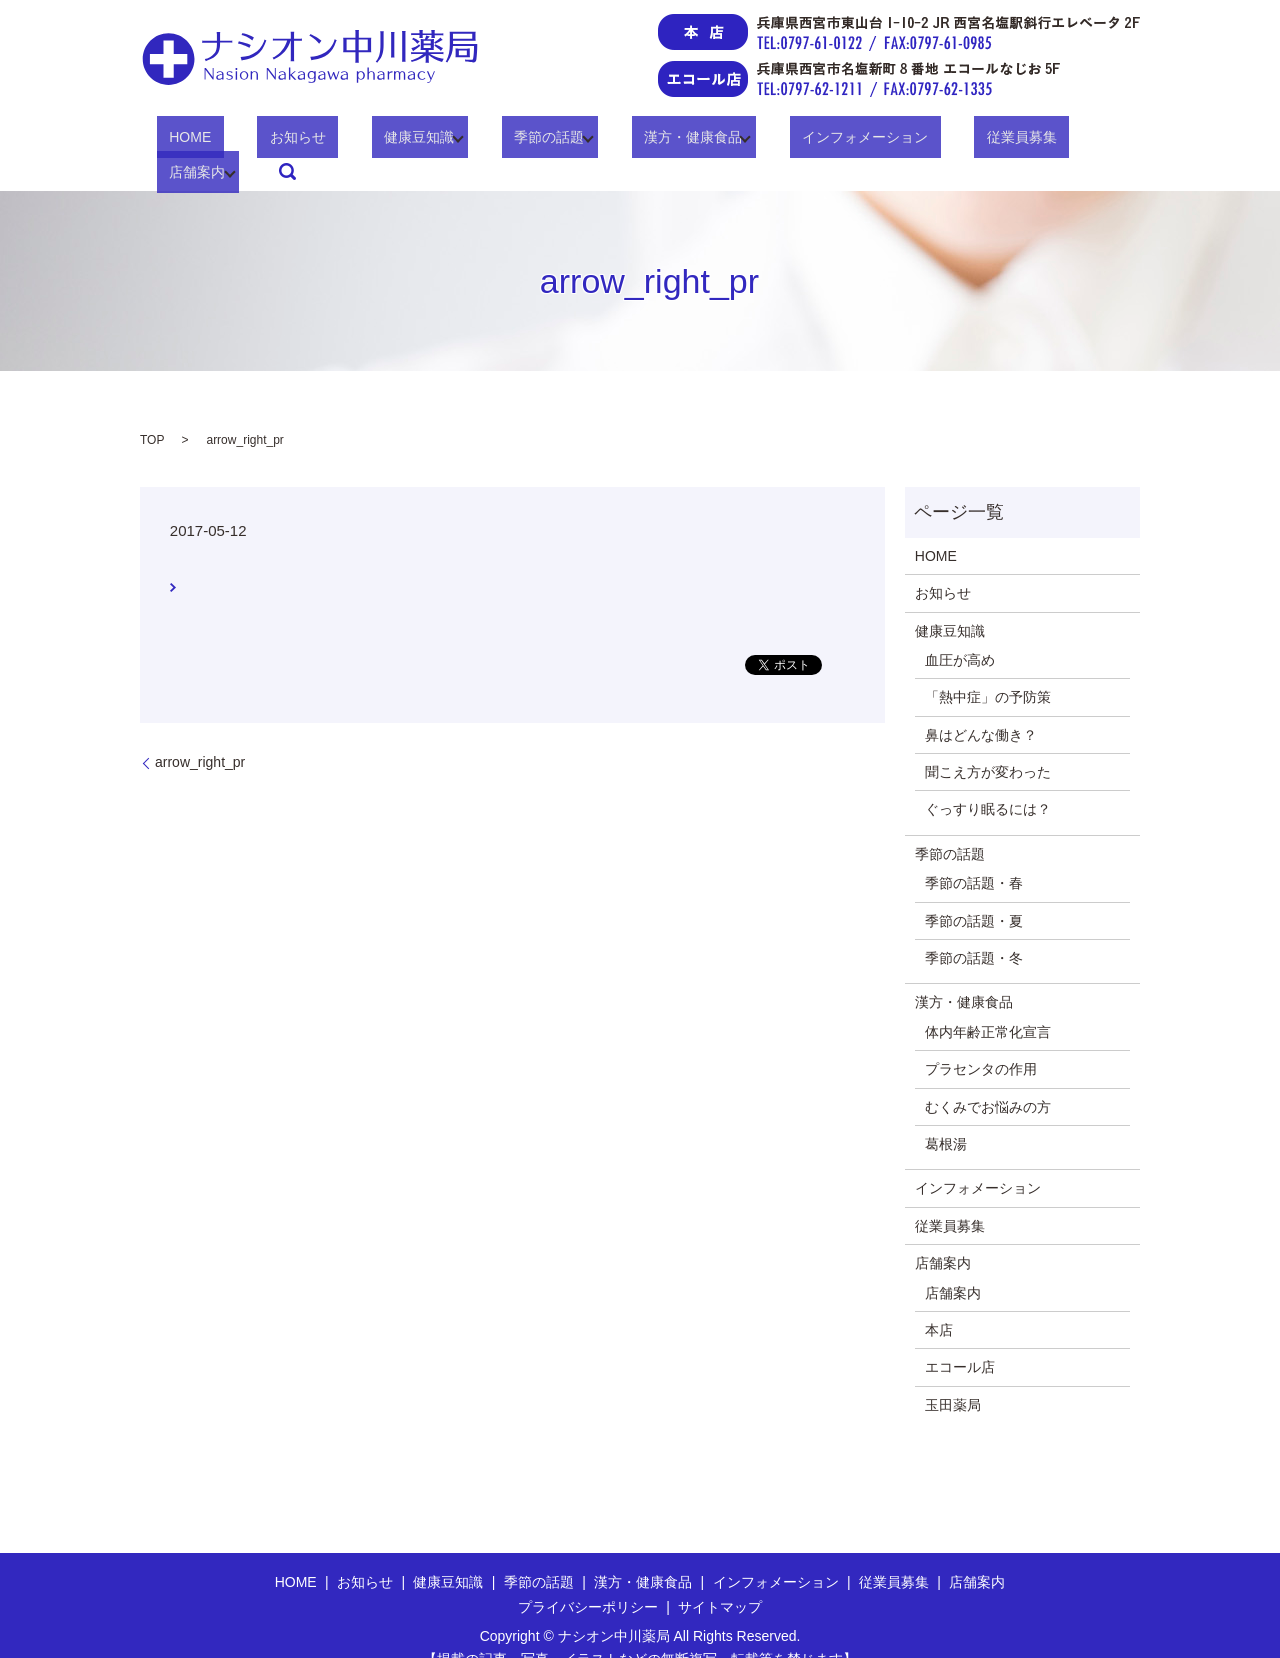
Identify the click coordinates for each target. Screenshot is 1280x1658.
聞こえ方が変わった (988, 741)
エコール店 (960, 1337)
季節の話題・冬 (974, 927)
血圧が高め (960, 629)
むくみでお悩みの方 (988, 1076)
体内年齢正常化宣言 (988, 1001)
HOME (190, 141)
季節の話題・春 (974, 853)
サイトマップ (720, 1576)
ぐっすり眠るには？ (988, 779)
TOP (152, 409)
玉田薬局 (953, 1374)
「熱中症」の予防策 (988, 667)
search (1096, 141)
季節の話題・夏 (974, 890)
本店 (939, 1299)
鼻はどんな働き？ (981, 704)
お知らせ (272, 141)
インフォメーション (778, 141)
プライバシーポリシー (588, 1576)
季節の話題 (486, 141)
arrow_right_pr (200, 731)
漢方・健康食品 (618, 141)
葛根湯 (946, 1113)
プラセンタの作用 (981, 1039)
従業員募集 (909, 141)
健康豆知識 (369, 141)
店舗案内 (1006, 141)
